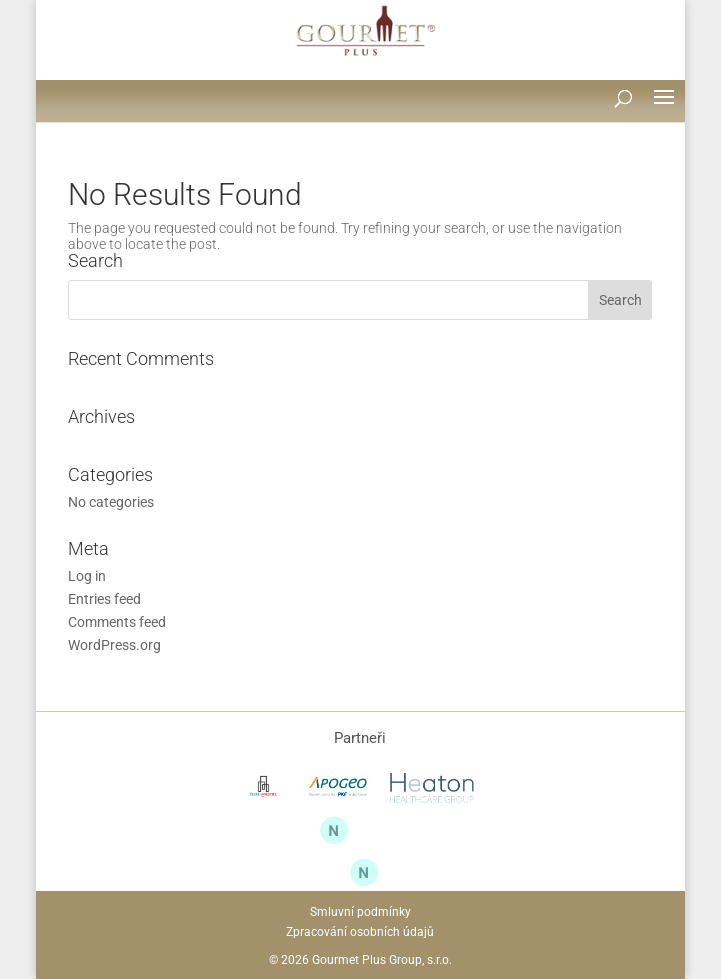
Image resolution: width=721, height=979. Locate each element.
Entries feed (104, 599)
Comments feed (117, 622)
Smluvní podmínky (360, 912)
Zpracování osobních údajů (360, 932)
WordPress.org (114, 645)
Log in (87, 576)
